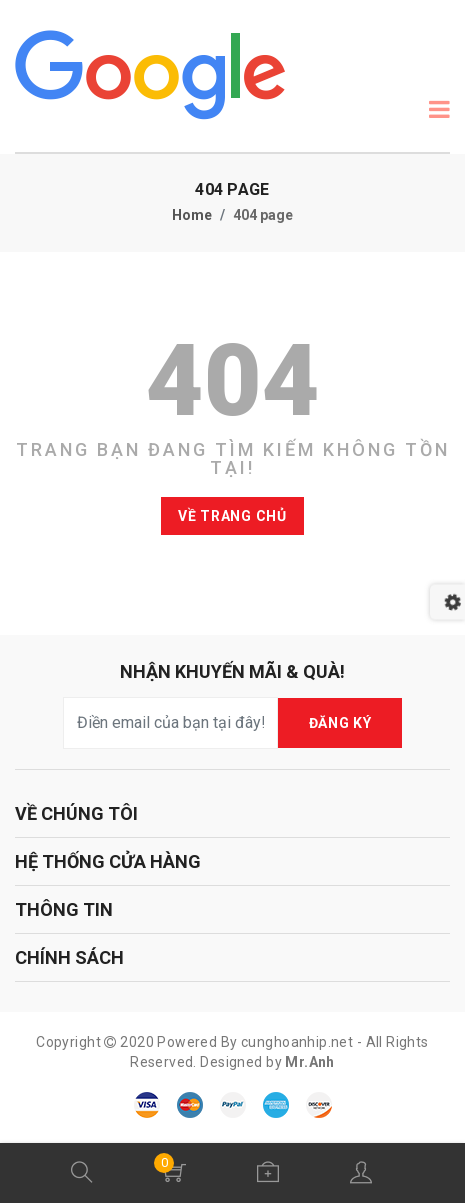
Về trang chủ (232, 516)
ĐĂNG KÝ (340, 723)
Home (192, 215)
